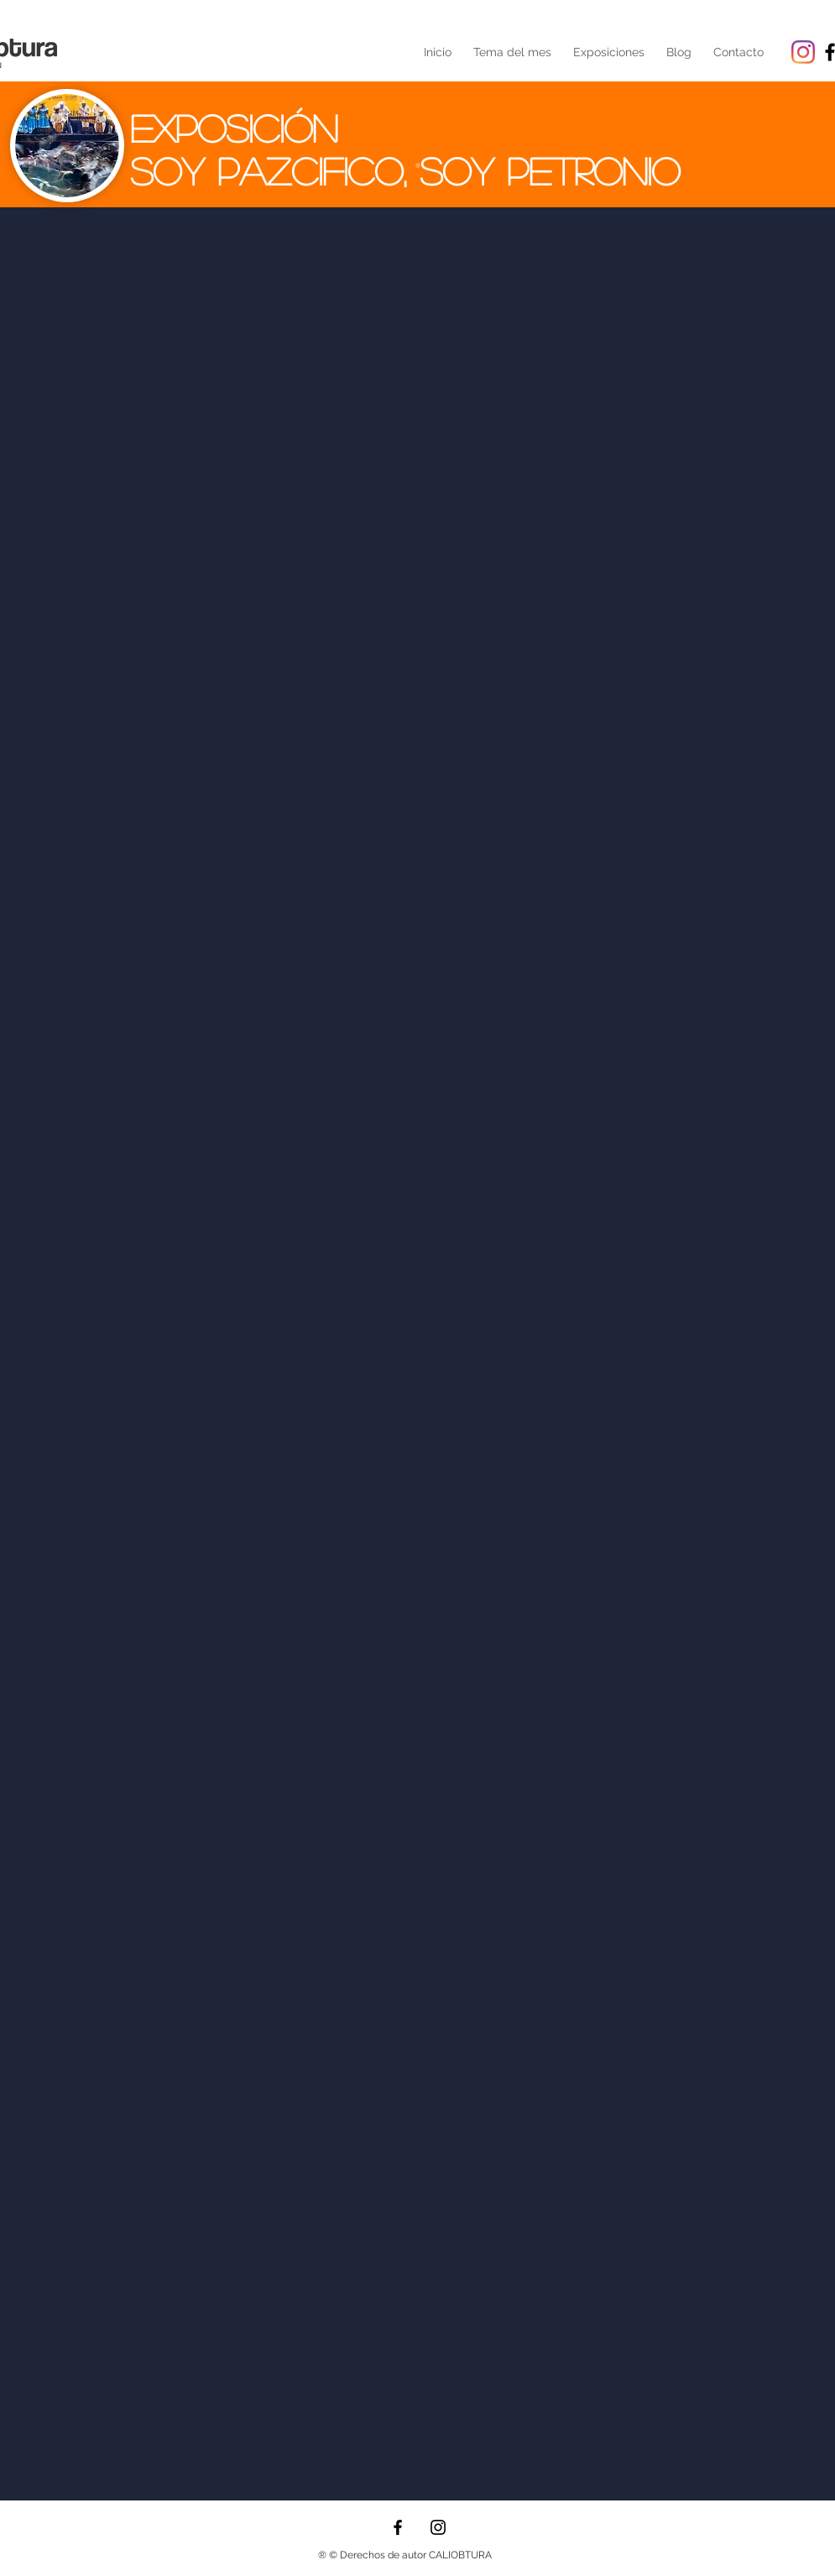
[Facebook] (398, 2527)
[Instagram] (803, 52)
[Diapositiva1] (417, 165)
